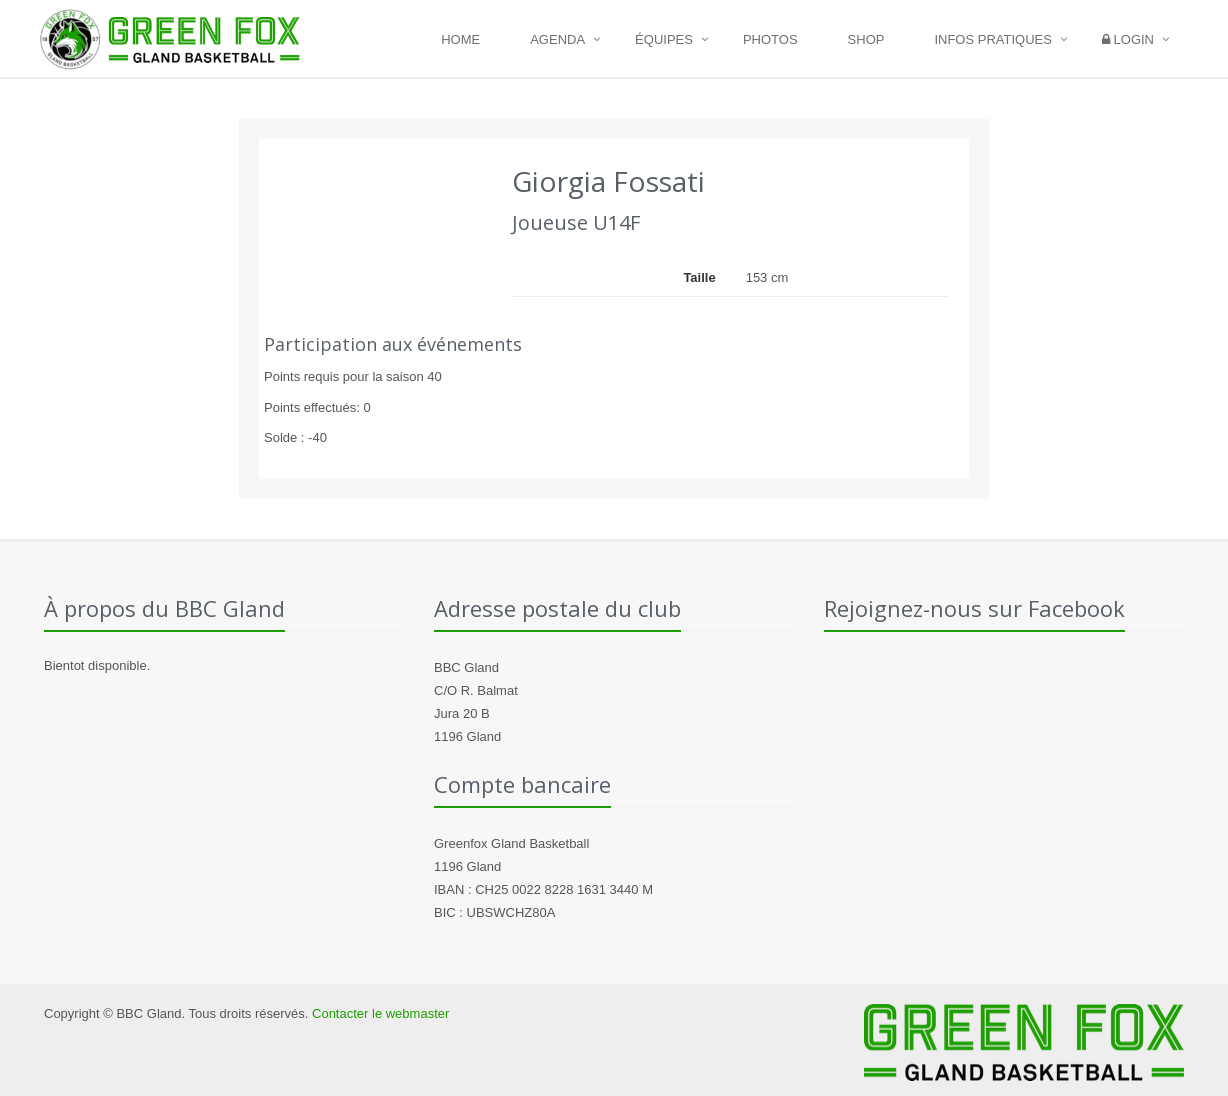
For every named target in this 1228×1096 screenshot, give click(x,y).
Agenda (557, 39)
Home (460, 39)
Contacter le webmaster (380, 1013)
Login (1128, 39)
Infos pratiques (993, 39)
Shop (866, 39)
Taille (699, 277)
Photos (770, 39)
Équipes (664, 39)
